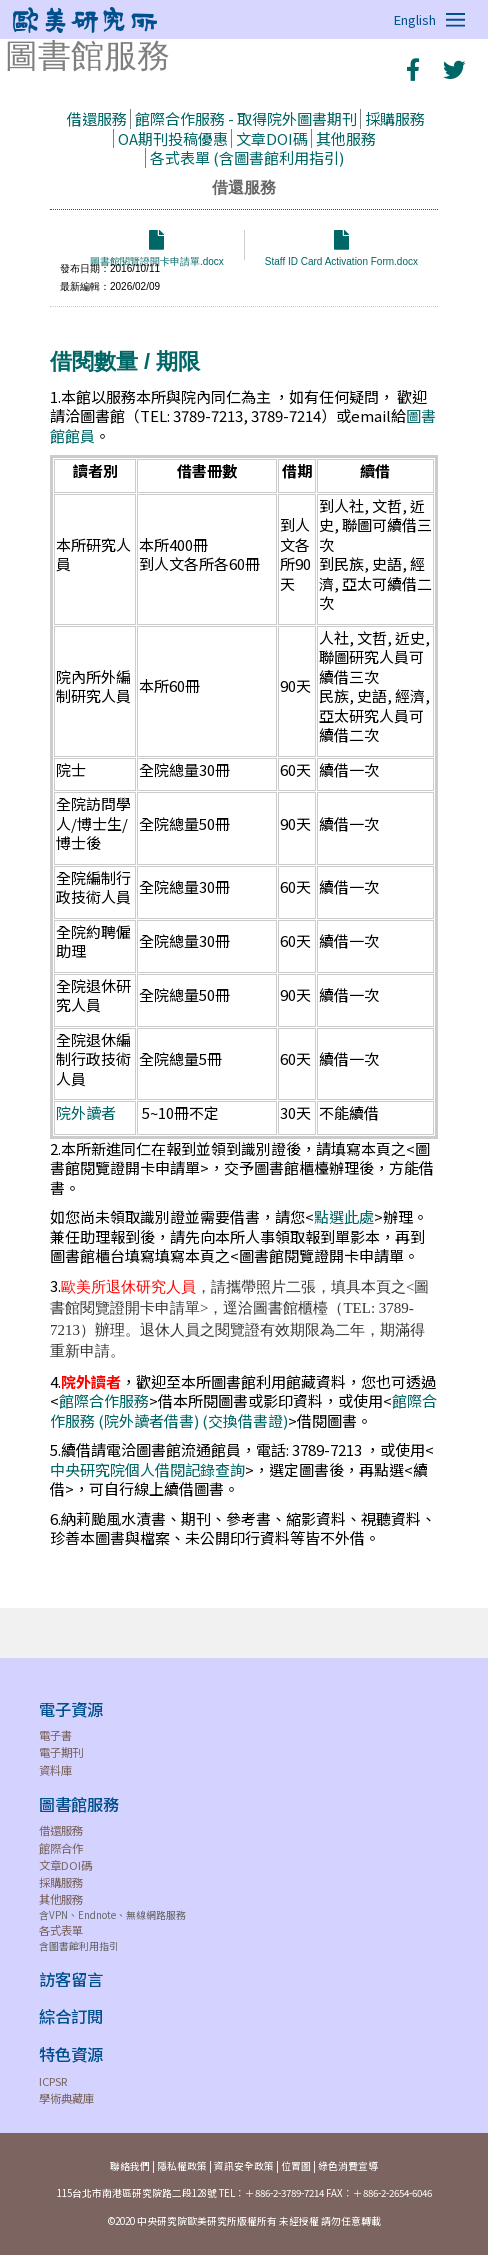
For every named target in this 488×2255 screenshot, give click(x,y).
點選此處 (344, 1216)
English (415, 19)
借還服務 (97, 118)
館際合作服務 (104, 1400)
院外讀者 (86, 1112)
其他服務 (346, 138)
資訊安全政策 (244, 2166)
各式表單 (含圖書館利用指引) (247, 157)
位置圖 (296, 2166)
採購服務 (395, 118)
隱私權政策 (182, 2166)
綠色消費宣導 (348, 2166)
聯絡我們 (130, 2166)
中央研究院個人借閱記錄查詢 (147, 1469)
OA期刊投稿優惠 (173, 138)
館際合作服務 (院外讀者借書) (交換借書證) (243, 1410)
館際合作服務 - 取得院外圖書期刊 (246, 118)
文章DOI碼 (272, 138)
